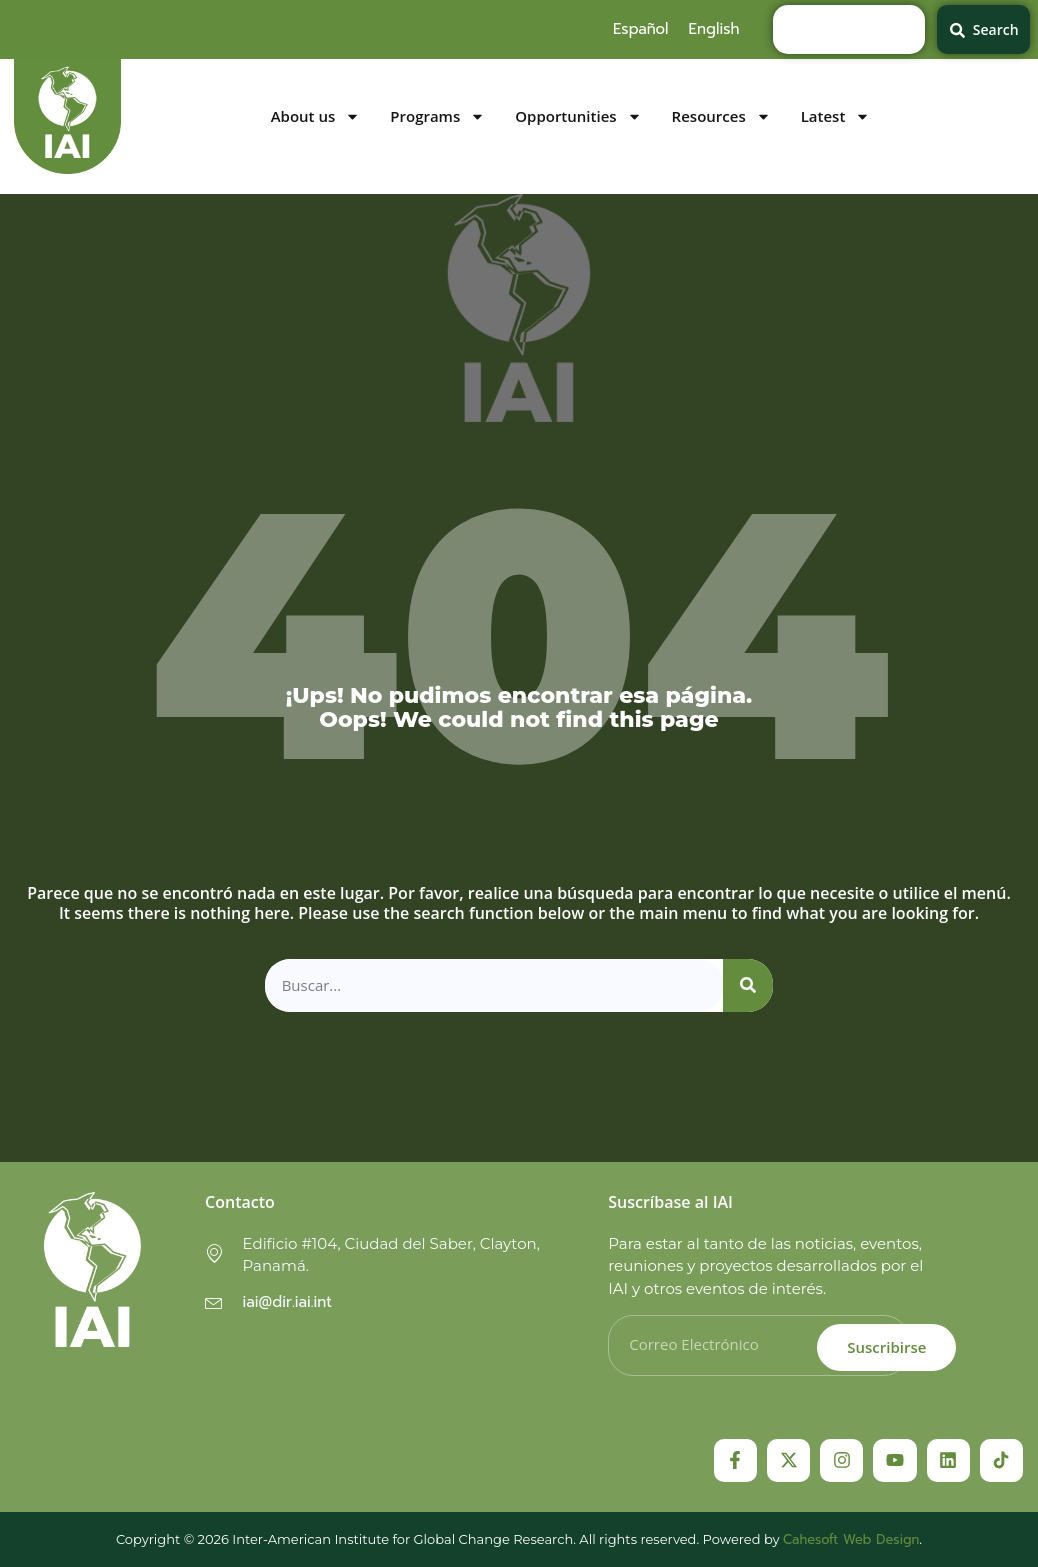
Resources (721, 116)
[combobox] (849, 29)
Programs (437, 116)
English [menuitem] (714, 29)
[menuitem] (640, 29)
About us (316, 116)
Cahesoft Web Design (851, 1539)
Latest (836, 116)
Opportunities (578, 116)
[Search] (748, 985)
